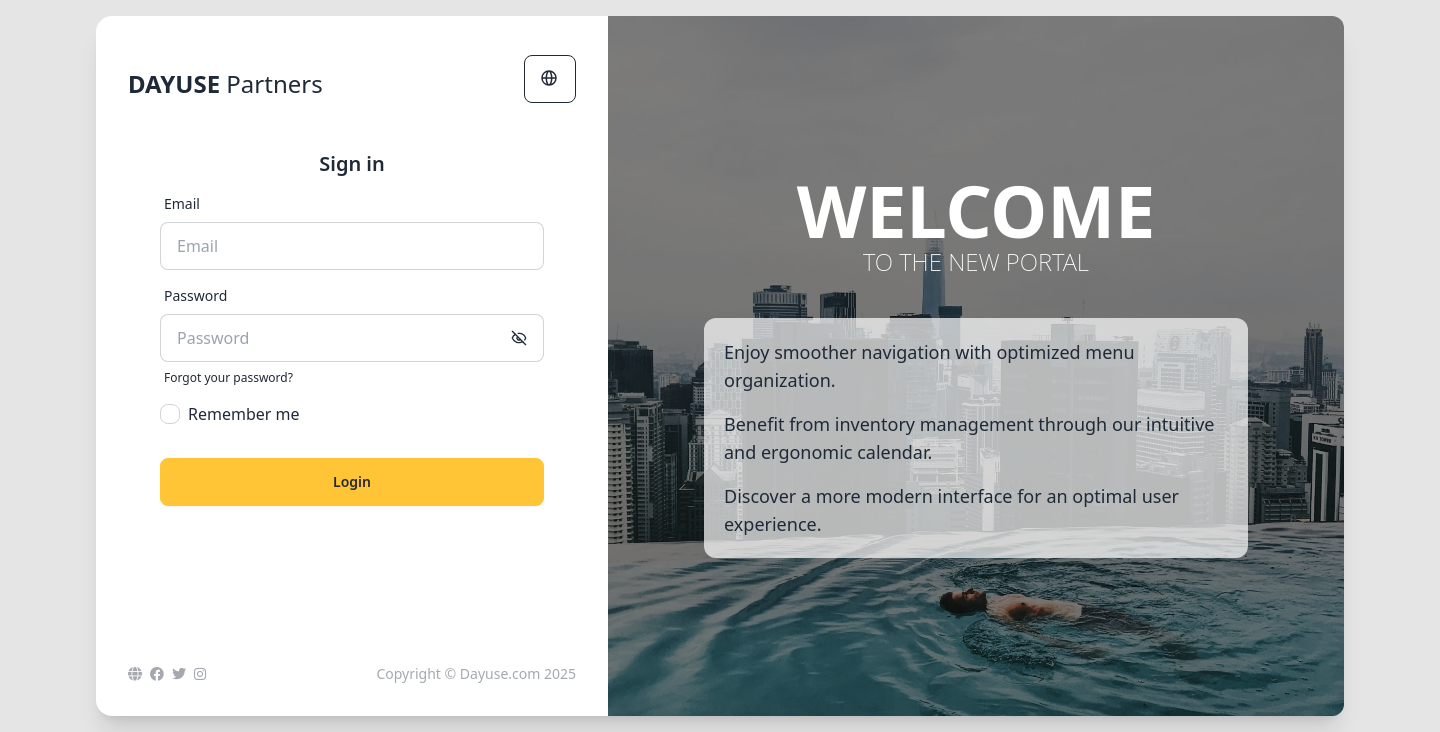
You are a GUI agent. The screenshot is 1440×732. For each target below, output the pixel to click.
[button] (550, 79)
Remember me (230, 414)
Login (352, 481)
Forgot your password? (228, 378)
